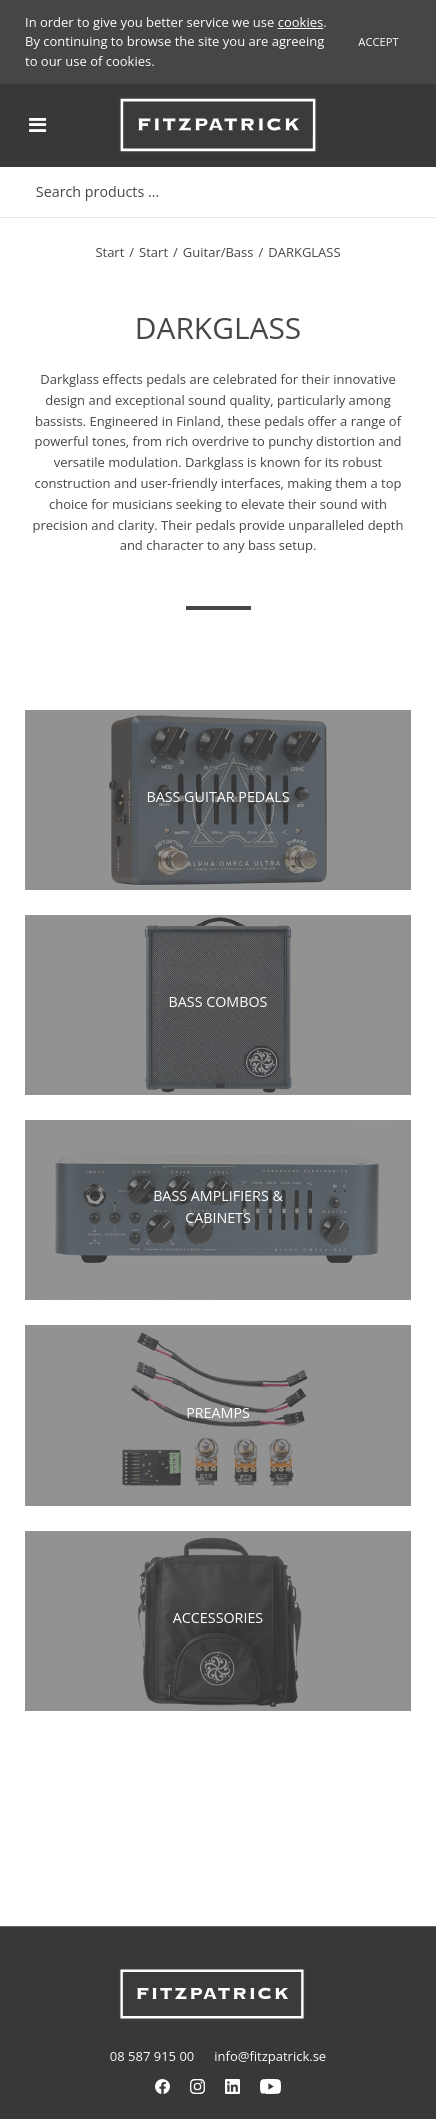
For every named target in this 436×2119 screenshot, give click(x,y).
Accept (378, 41)
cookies (300, 22)
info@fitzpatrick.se (270, 2056)
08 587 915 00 (152, 2056)
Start (109, 252)
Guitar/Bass (218, 252)
